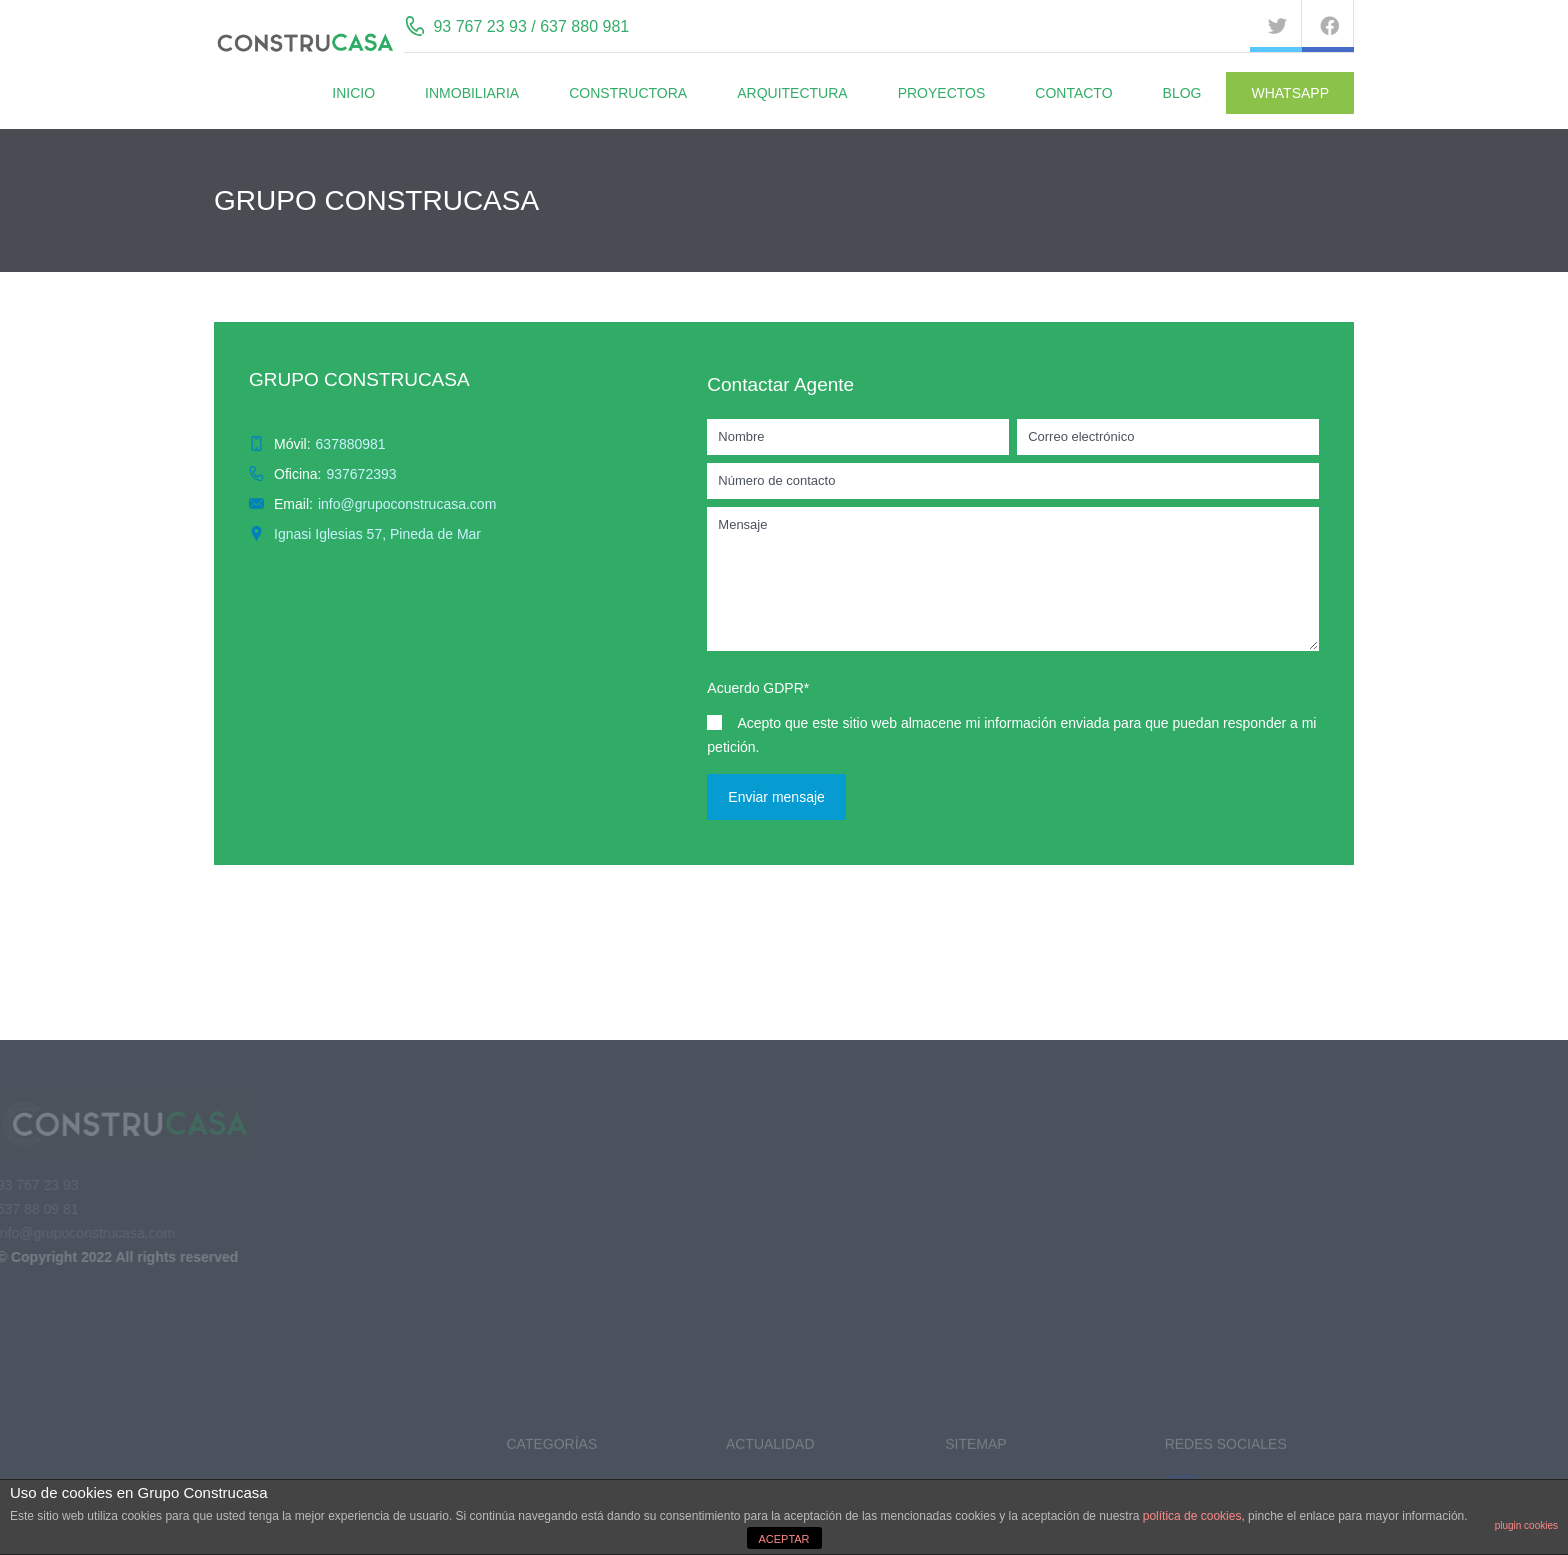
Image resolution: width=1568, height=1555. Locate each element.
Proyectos (942, 93)
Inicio (353, 93)
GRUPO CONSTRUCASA (359, 379)
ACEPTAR (783, 1539)
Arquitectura (792, 93)
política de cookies (1192, 1516)
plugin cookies (1526, 1525)
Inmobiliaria (472, 93)
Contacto (1073, 93)
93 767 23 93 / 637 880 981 (531, 26)
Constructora (628, 93)
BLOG (1182, 93)
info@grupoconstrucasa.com (407, 504)
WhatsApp (1290, 93)
